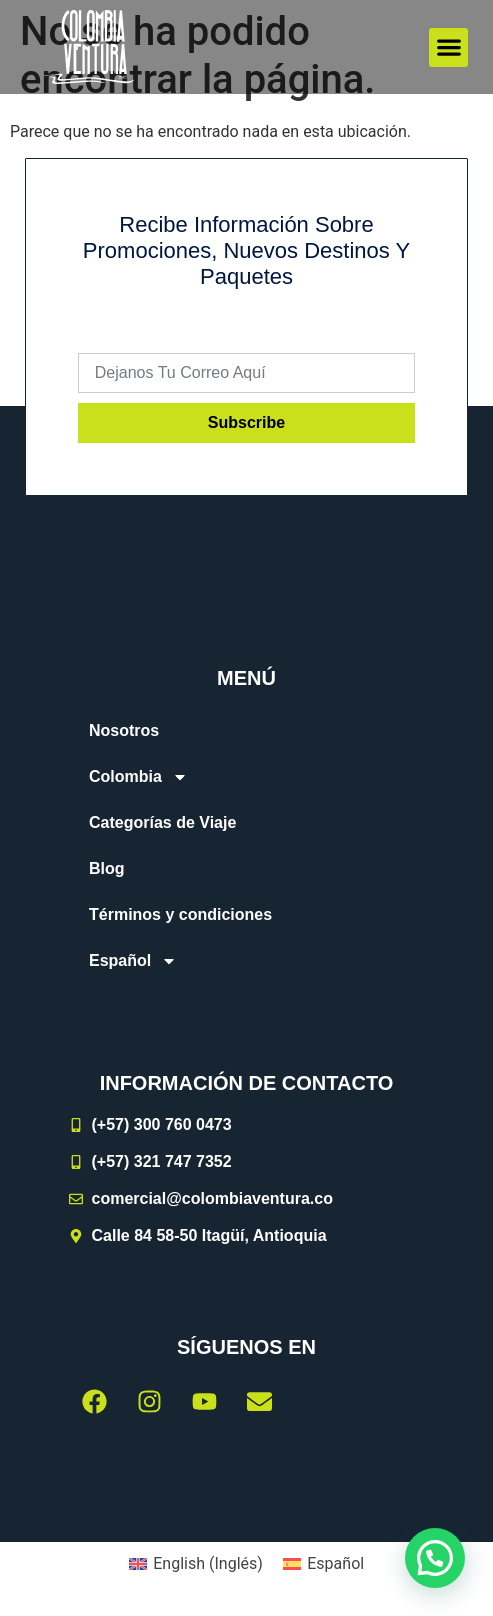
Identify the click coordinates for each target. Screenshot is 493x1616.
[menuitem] (246, 961)
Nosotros (124, 730)
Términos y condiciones (180, 914)
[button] (448, 47)
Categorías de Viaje (162, 822)
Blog (107, 868)
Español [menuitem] (335, 1563)
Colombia (138, 777)
